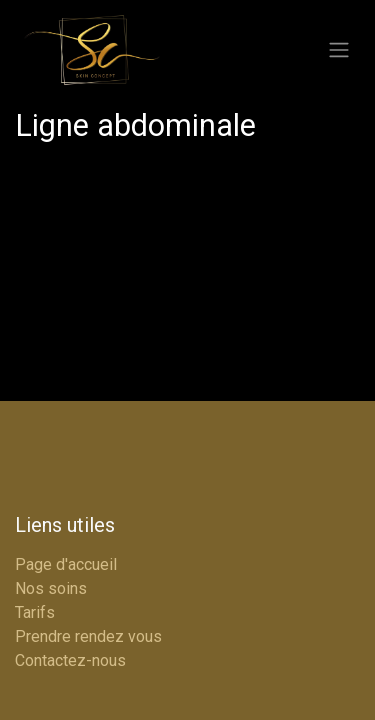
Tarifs (35, 612)
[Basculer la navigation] (339, 50)
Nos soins (51, 588)
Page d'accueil (66, 564)
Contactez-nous (70, 660)
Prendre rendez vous (88, 636)
